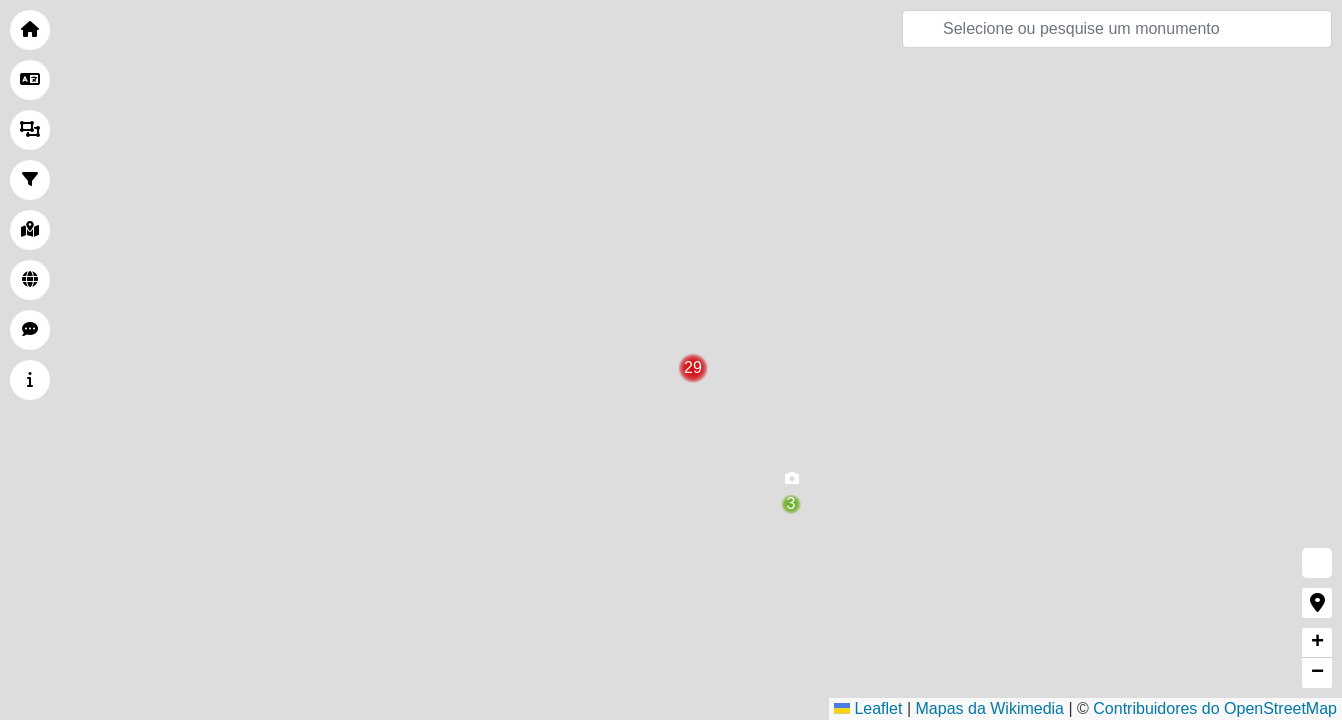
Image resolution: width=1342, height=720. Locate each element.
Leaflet (868, 708)
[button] (791, 483)
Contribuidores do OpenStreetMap (1215, 708)
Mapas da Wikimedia (990, 708)
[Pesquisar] (1117, 29)
